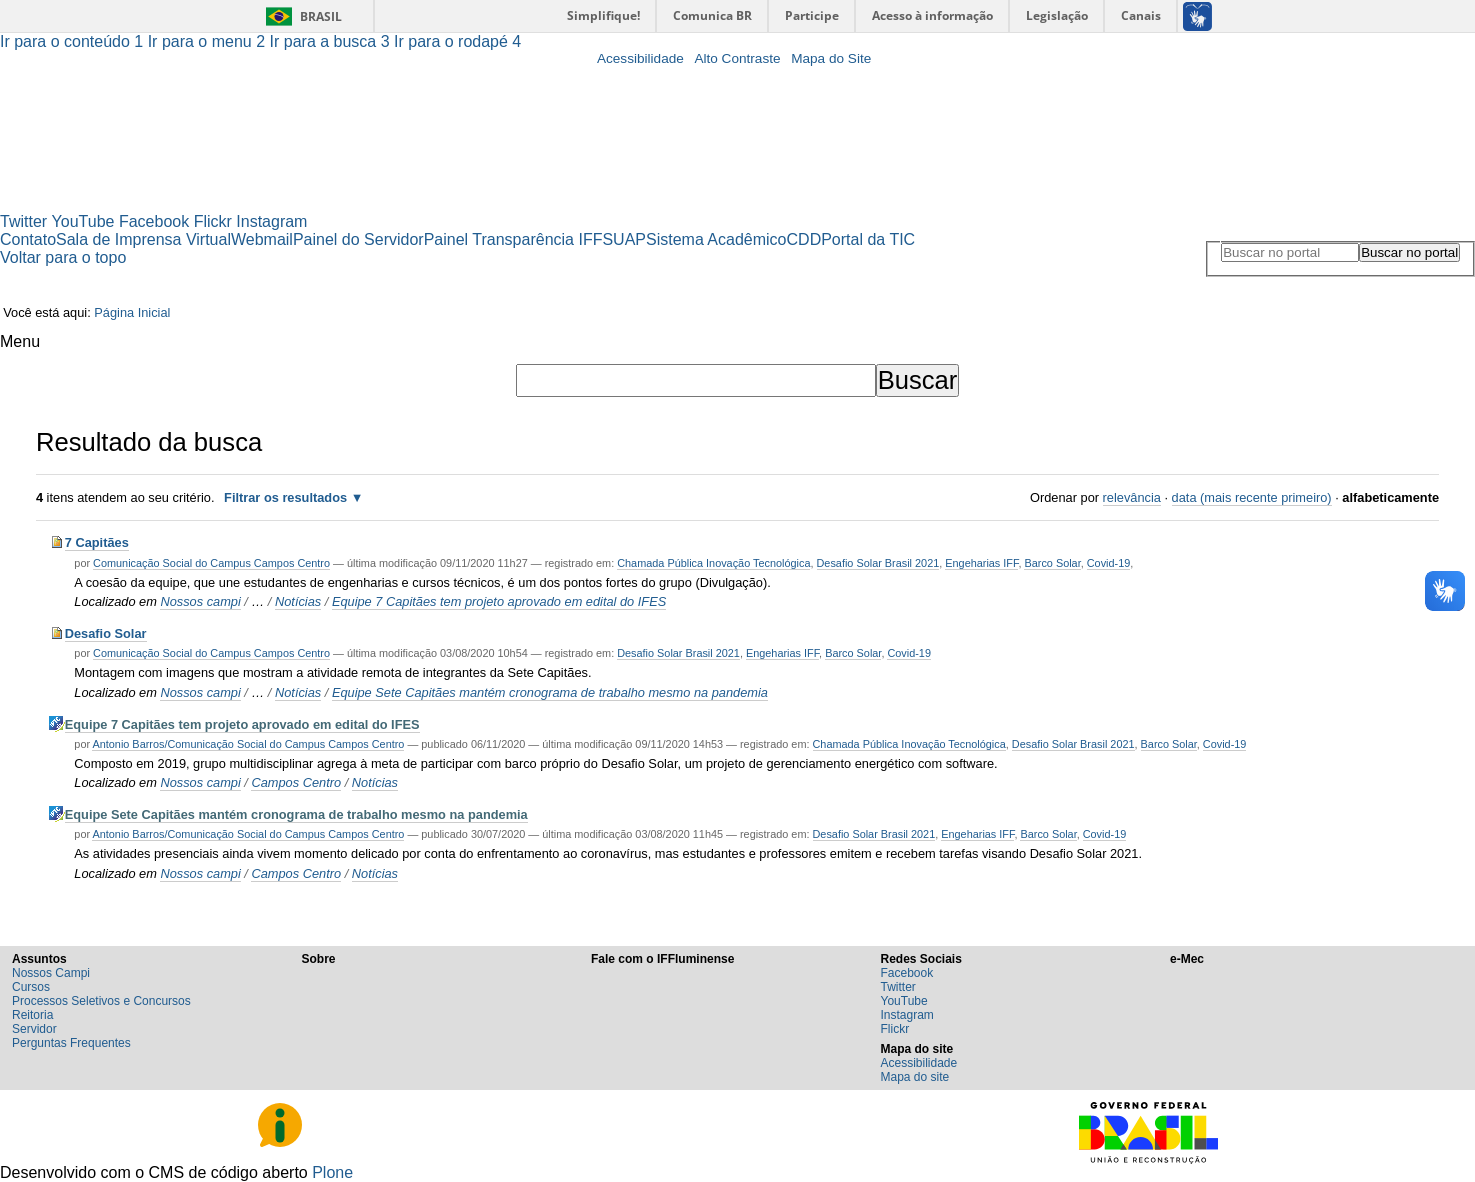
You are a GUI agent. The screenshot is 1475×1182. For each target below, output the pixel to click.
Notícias (298, 601)
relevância (1132, 497)
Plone (332, 1172)
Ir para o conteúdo (74, 41)
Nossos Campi (51, 973)
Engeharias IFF (981, 563)
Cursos (31, 987)
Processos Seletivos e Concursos (101, 1001)
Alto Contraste (737, 58)
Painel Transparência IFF (513, 239)
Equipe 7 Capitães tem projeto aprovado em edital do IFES (499, 601)
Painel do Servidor (358, 239)
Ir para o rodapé (457, 41)
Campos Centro (296, 782)
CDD (804, 239)
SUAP (624, 239)
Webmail (262, 239)
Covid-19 (1109, 563)
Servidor (34, 1029)
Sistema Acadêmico (716, 239)
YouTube (83, 221)
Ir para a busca (332, 41)
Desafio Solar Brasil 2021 (878, 563)
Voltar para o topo (63, 257)
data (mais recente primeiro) (1252, 497)
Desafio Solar (106, 633)
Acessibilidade (640, 58)
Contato (28, 239)
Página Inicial (132, 312)
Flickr (213, 221)
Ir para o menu (209, 41)
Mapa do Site (831, 58)
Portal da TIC (868, 239)
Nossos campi (200, 601)
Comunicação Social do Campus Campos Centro (211, 563)
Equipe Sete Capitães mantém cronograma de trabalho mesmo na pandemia (550, 692)
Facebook (154, 221)
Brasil (321, 16)
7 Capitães (97, 542)
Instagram (271, 221)
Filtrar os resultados (285, 497)
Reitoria (32, 1015)
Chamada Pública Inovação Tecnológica (713, 563)
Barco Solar (1052, 563)
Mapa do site (915, 1077)
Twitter (23, 221)
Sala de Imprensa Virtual (143, 239)
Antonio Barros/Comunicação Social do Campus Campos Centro (248, 744)
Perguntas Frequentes (71, 1043)
